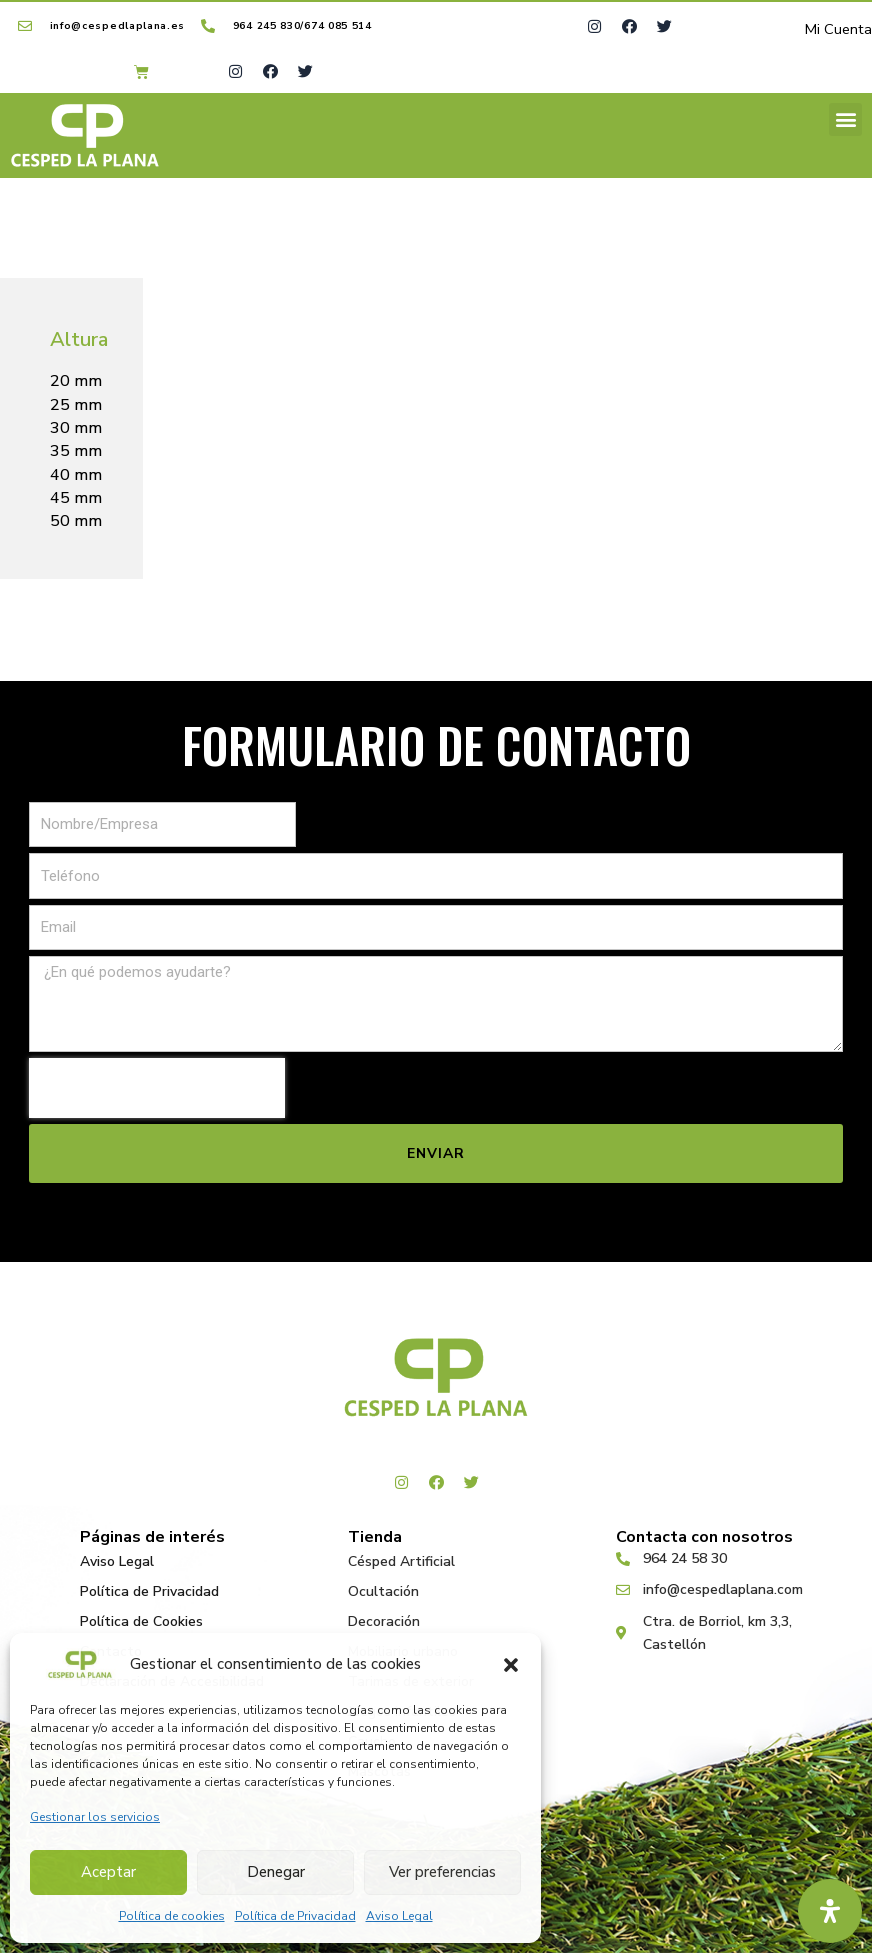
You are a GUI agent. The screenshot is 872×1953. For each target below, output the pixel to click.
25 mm (76, 407)
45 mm (76, 500)
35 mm (76, 453)
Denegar (276, 1872)
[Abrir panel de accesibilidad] (830, 1911)
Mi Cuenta (838, 31)
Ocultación (383, 1591)
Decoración (384, 1621)
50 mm (76, 523)
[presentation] (157, 1089)
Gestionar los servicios (95, 1817)
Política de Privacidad (295, 1916)
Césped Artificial (401, 1561)
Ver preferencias (442, 1872)
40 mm (76, 477)
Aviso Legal (399, 1916)
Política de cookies (172, 1916)
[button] (511, 1665)
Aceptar (108, 1872)
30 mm (76, 430)
